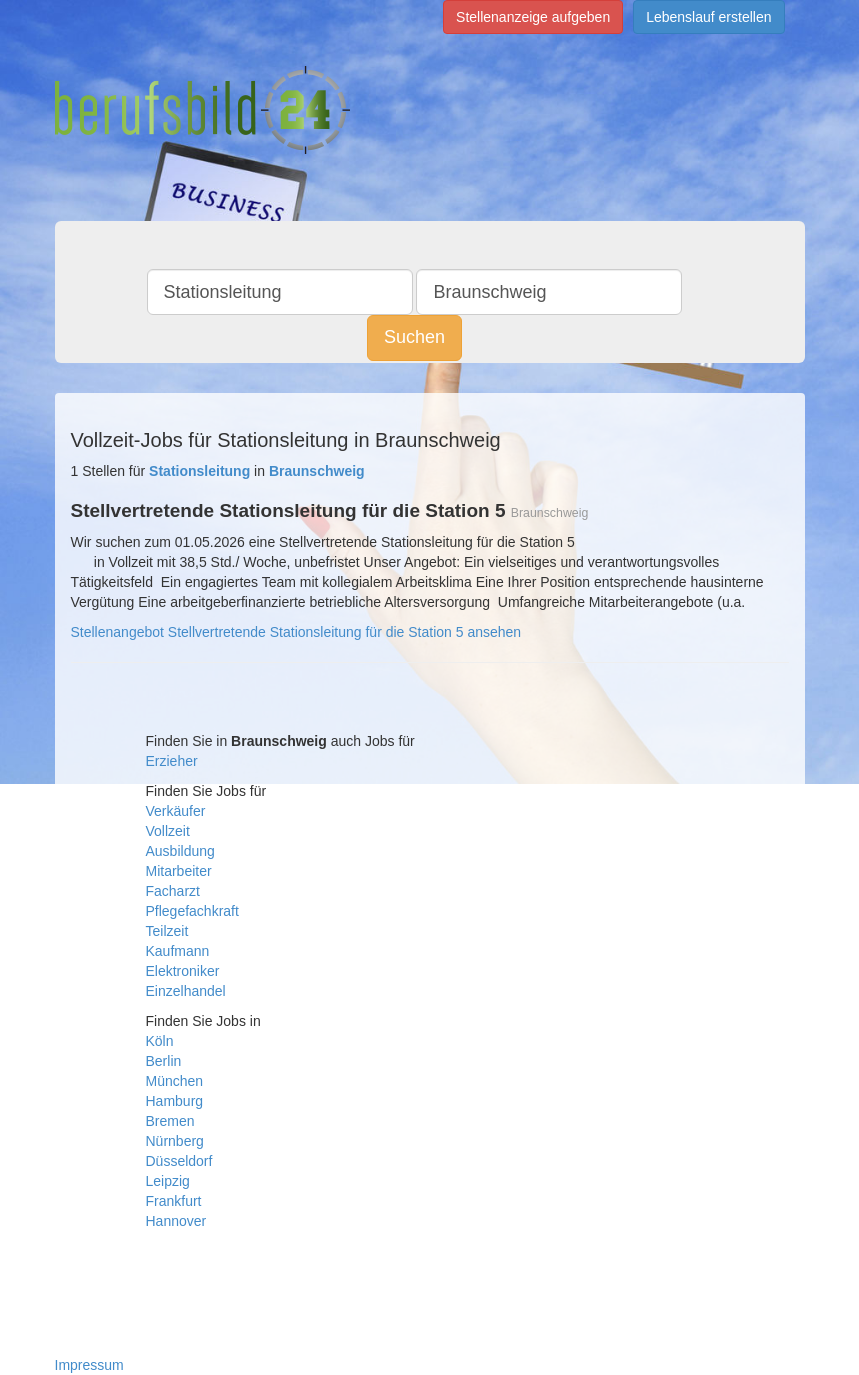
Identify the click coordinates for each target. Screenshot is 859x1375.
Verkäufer (176, 811)
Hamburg (175, 1101)
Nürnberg (175, 1141)
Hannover (176, 1221)
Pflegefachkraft (192, 911)
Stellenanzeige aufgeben (533, 17)
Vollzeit (168, 831)
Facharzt (173, 891)
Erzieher (172, 761)
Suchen (414, 337)
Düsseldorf (179, 1161)
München (175, 1081)
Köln (160, 1041)
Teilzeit (167, 931)
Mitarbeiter (179, 871)
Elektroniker (183, 971)
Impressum (89, 1365)
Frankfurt (174, 1201)
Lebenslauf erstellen (708, 17)
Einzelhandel (186, 991)
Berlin (164, 1061)
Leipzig (168, 1181)
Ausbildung (180, 851)
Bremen (170, 1121)
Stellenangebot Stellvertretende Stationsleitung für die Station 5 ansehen (296, 632)
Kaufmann (178, 951)
